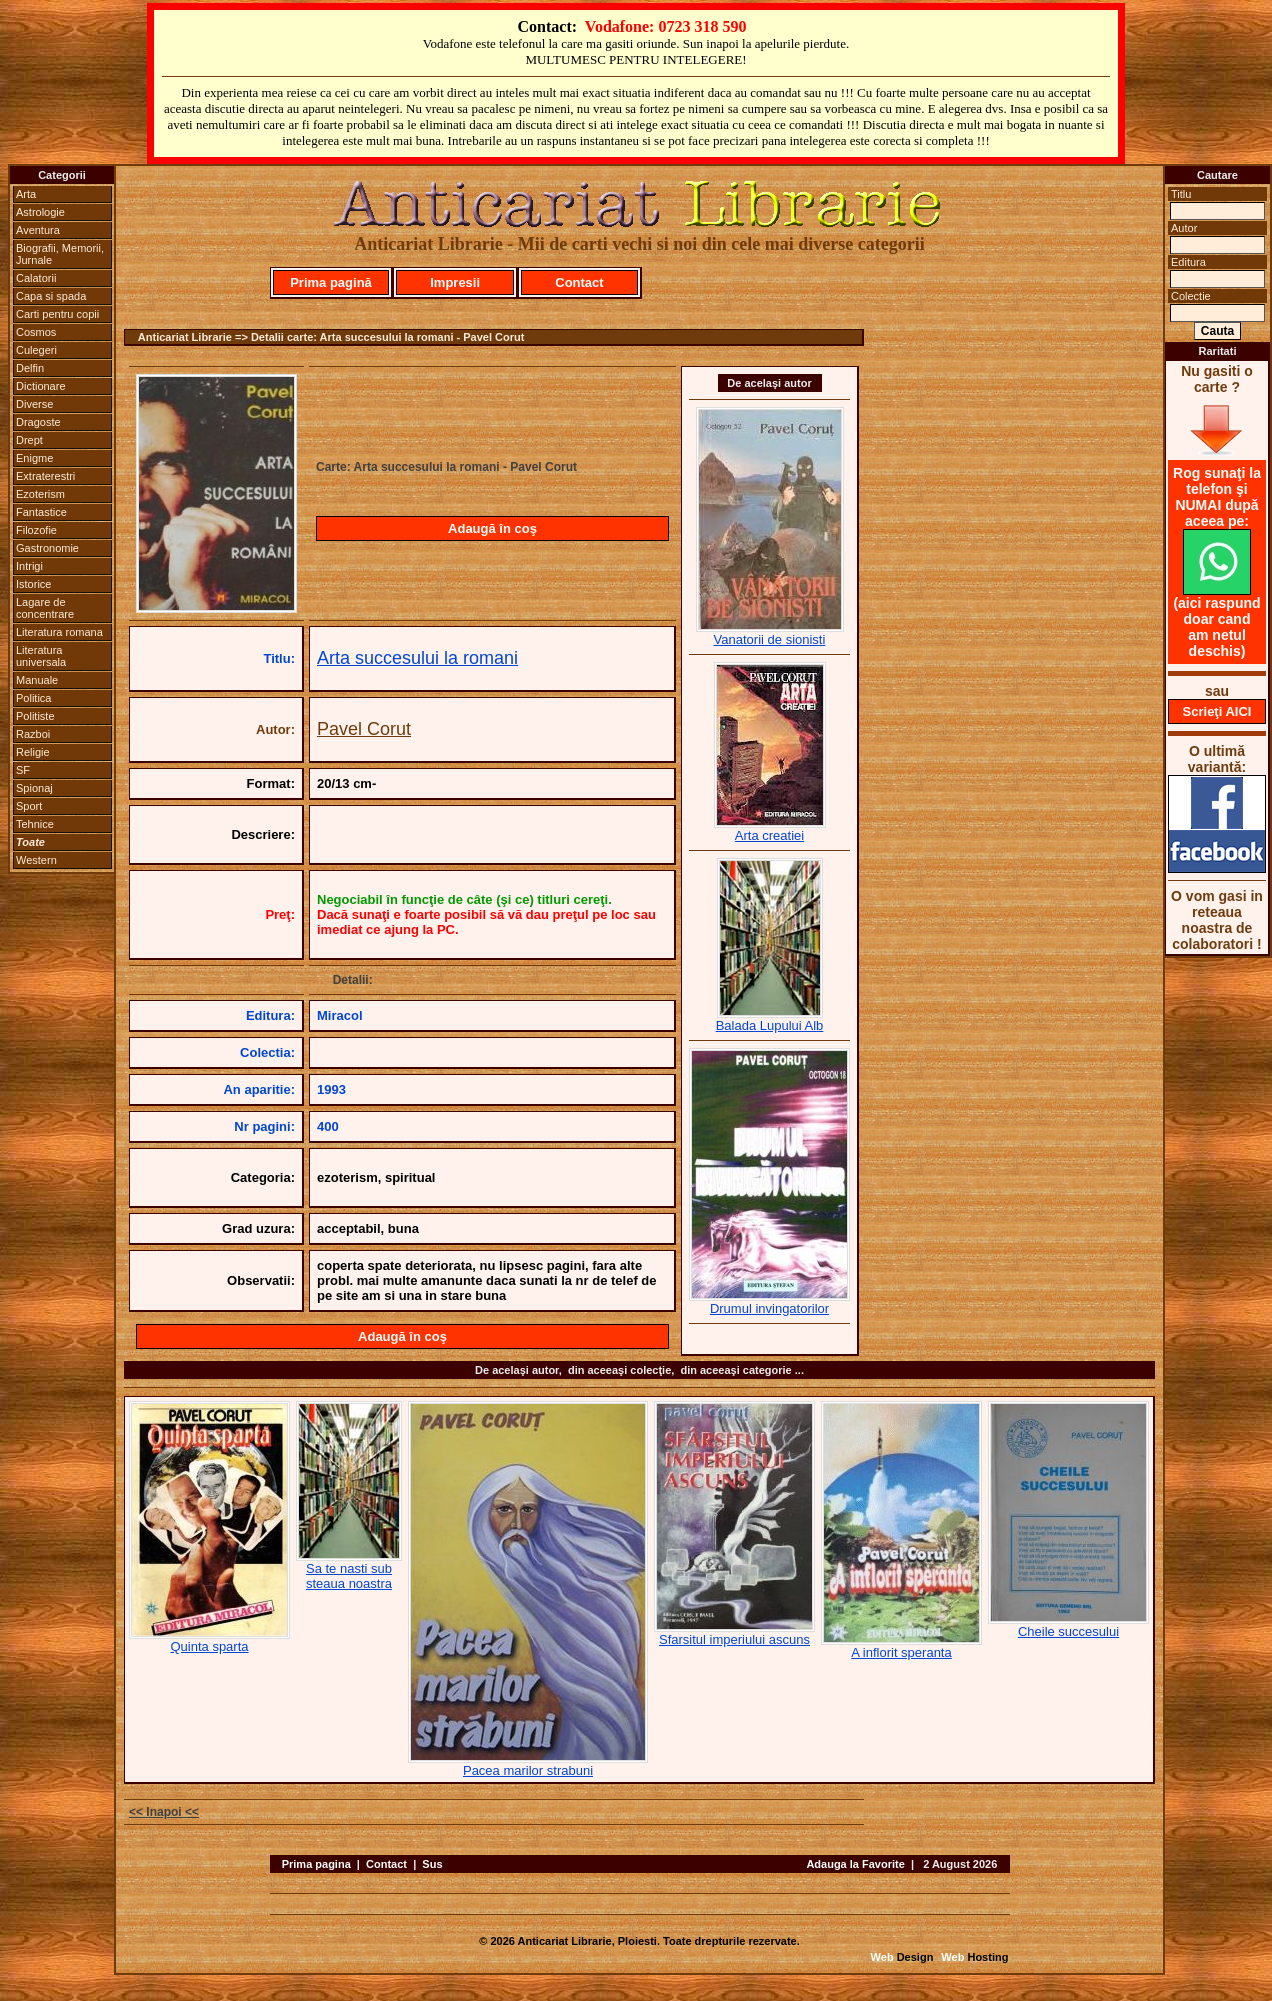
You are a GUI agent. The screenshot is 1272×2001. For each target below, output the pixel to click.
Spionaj (34, 788)
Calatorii (36, 278)
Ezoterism (40, 494)
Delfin (30, 368)
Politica (33, 698)
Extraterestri (45, 476)
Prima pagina (316, 1864)
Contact (579, 282)
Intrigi (29, 566)
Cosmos (36, 332)
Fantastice (41, 512)
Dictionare (41, 386)
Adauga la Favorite (855, 1864)
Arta (26, 194)
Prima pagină (331, 282)
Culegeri (36, 350)
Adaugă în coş (492, 528)
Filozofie (36, 530)
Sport (29, 806)
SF (23, 770)
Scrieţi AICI (1217, 711)
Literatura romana (59, 632)
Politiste (35, 716)
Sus (432, 1864)
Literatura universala (41, 656)
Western (36, 860)
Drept (29, 440)
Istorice (33, 584)
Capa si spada (51, 296)
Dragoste (38, 422)
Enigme (34, 458)
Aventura (38, 230)
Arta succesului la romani (417, 658)
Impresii (455, 282)
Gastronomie (47, 548)
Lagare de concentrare (45, 608)
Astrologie (40, 212)
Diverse (34, 404)
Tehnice (35, 824)
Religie (33, 752)
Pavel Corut (364, 729)
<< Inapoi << (164, 1812)
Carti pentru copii (57, 314)
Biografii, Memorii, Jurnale (60, 254)
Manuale (37, 680)
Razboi (33, 734)
